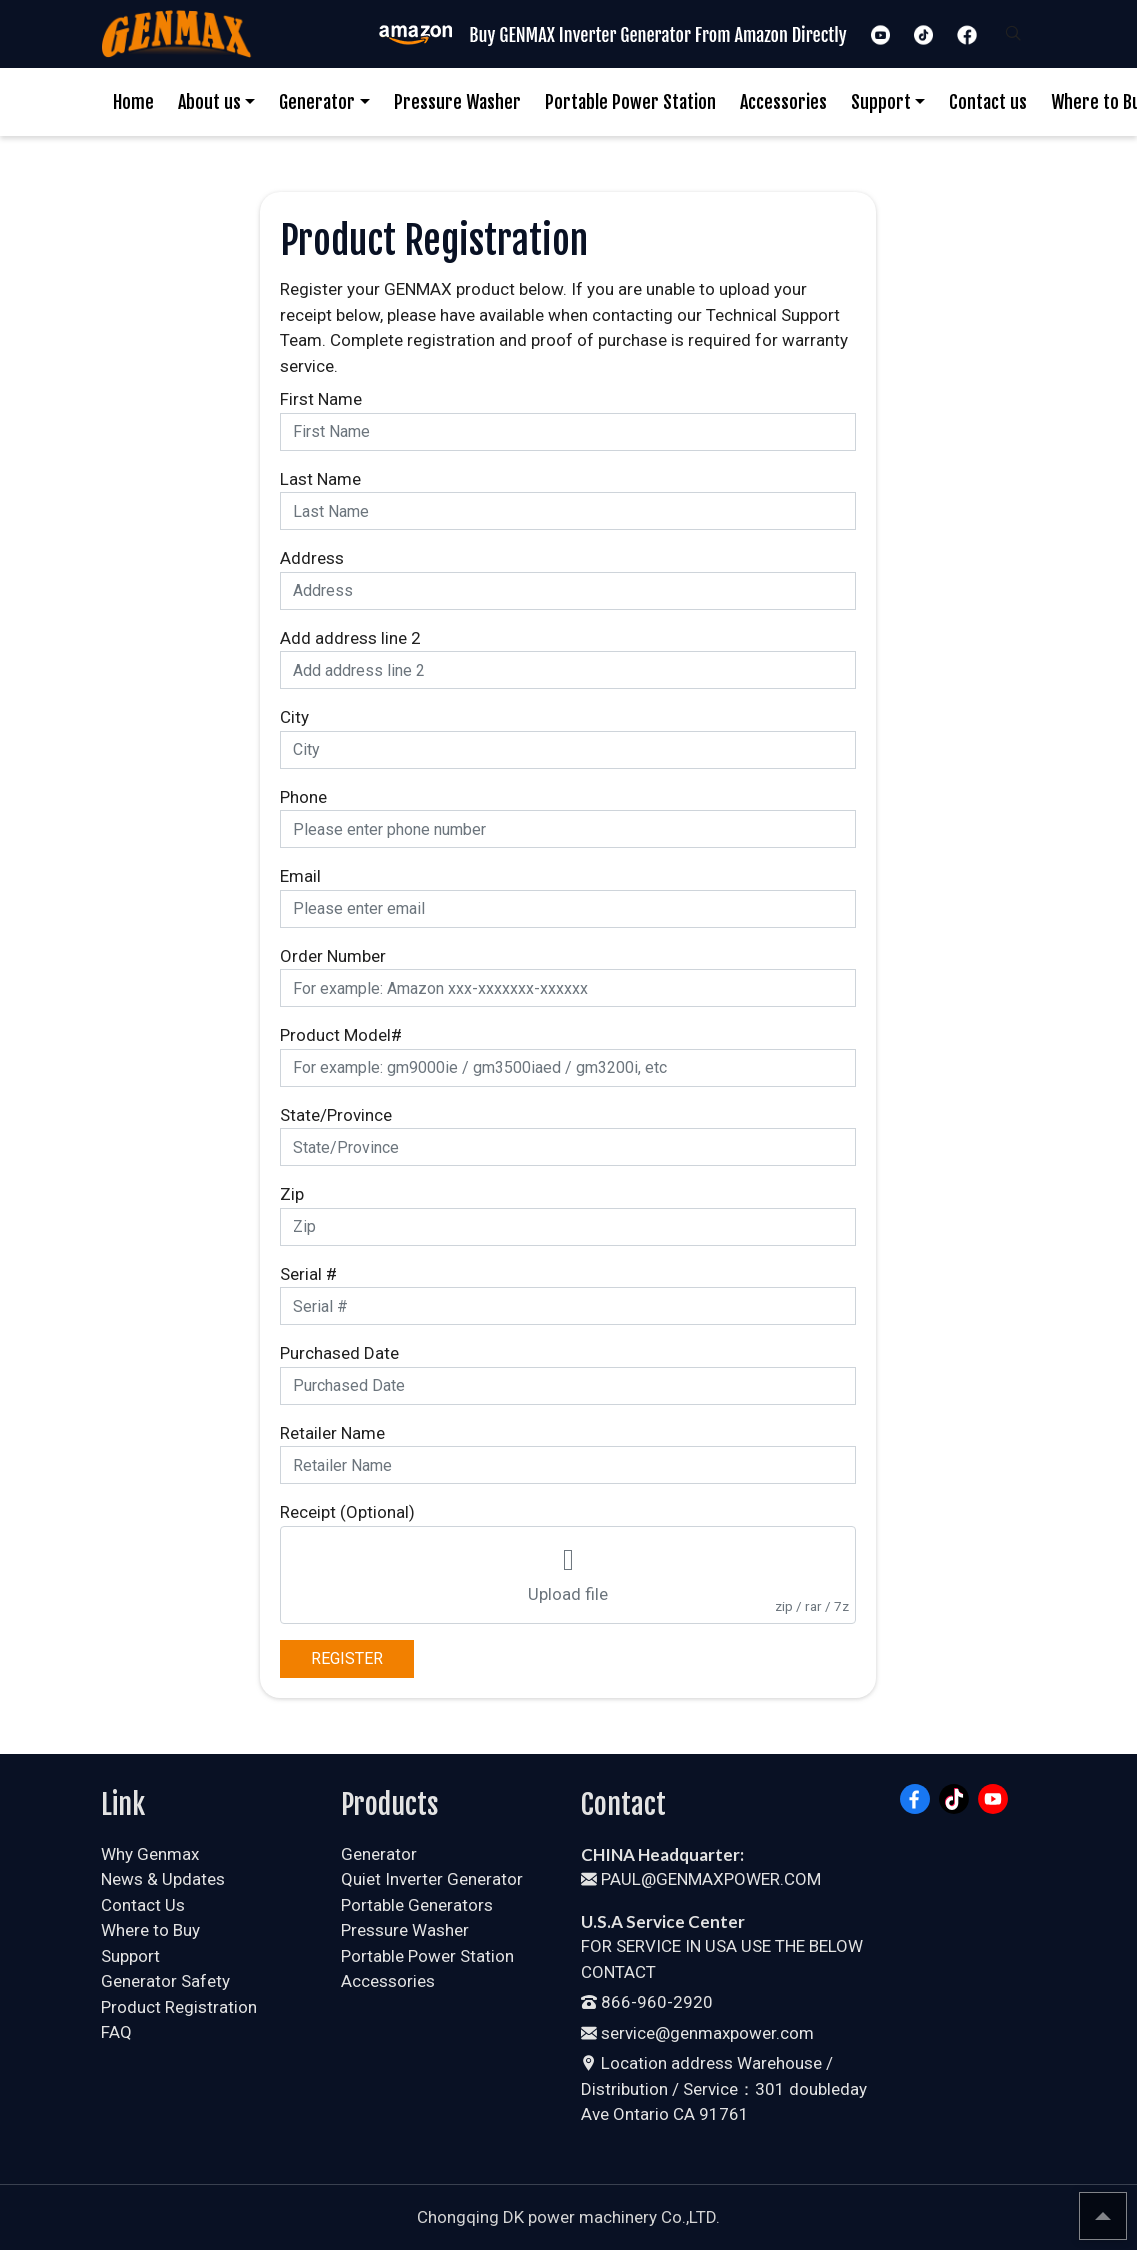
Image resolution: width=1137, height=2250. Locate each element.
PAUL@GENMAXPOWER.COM (701, 1879)
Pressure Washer (457, 102)
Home (133, 102)
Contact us (988, 102)
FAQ (116, 2032)
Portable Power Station (630, 102)
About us (209, 102)
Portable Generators (417, 1905)
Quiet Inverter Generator (432, 1879)
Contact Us (143, 1905)
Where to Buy (150, 1930)
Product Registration (179, 2007)
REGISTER (347, 1658)
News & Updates (163, 1879)
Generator (317, 102)
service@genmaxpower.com (697, 2033)
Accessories (783, 102)
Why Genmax (150, 1854)
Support (881, 102)
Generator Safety (165, 1981)
